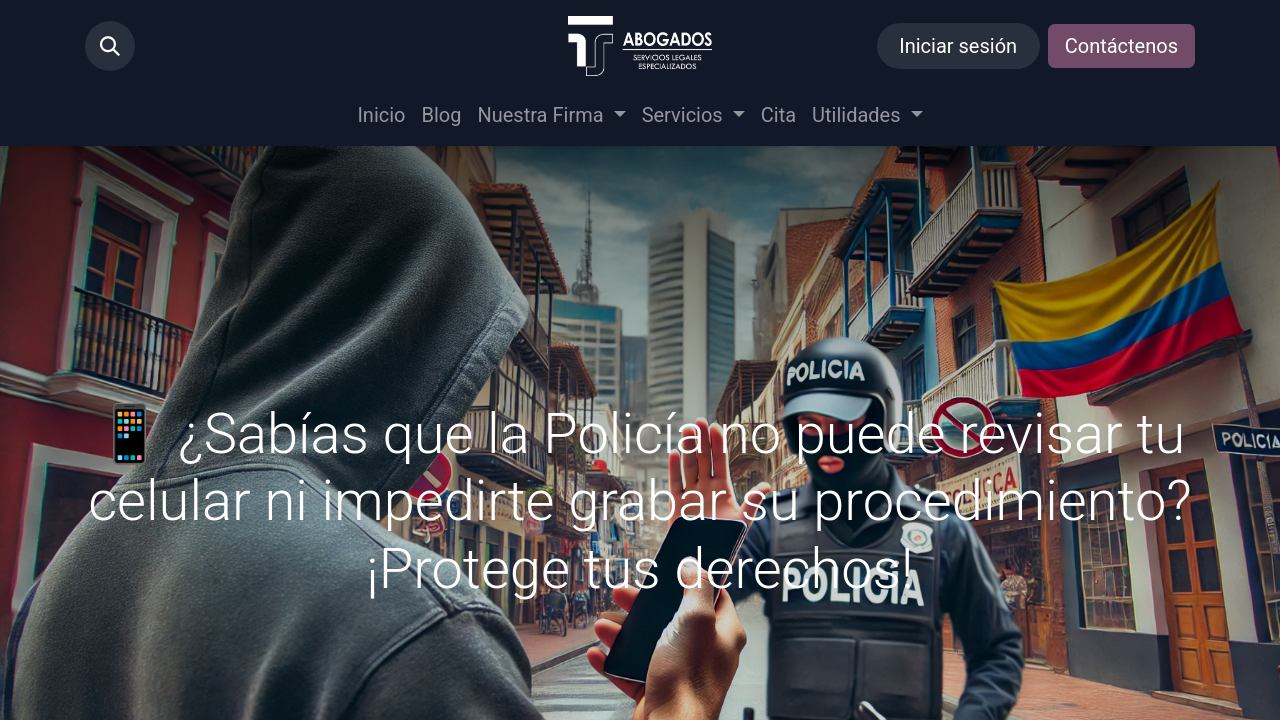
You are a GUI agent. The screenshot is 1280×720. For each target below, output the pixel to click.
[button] (110, 46)
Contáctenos (1121, 46)
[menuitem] (381, 115)
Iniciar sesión (958, 46)
